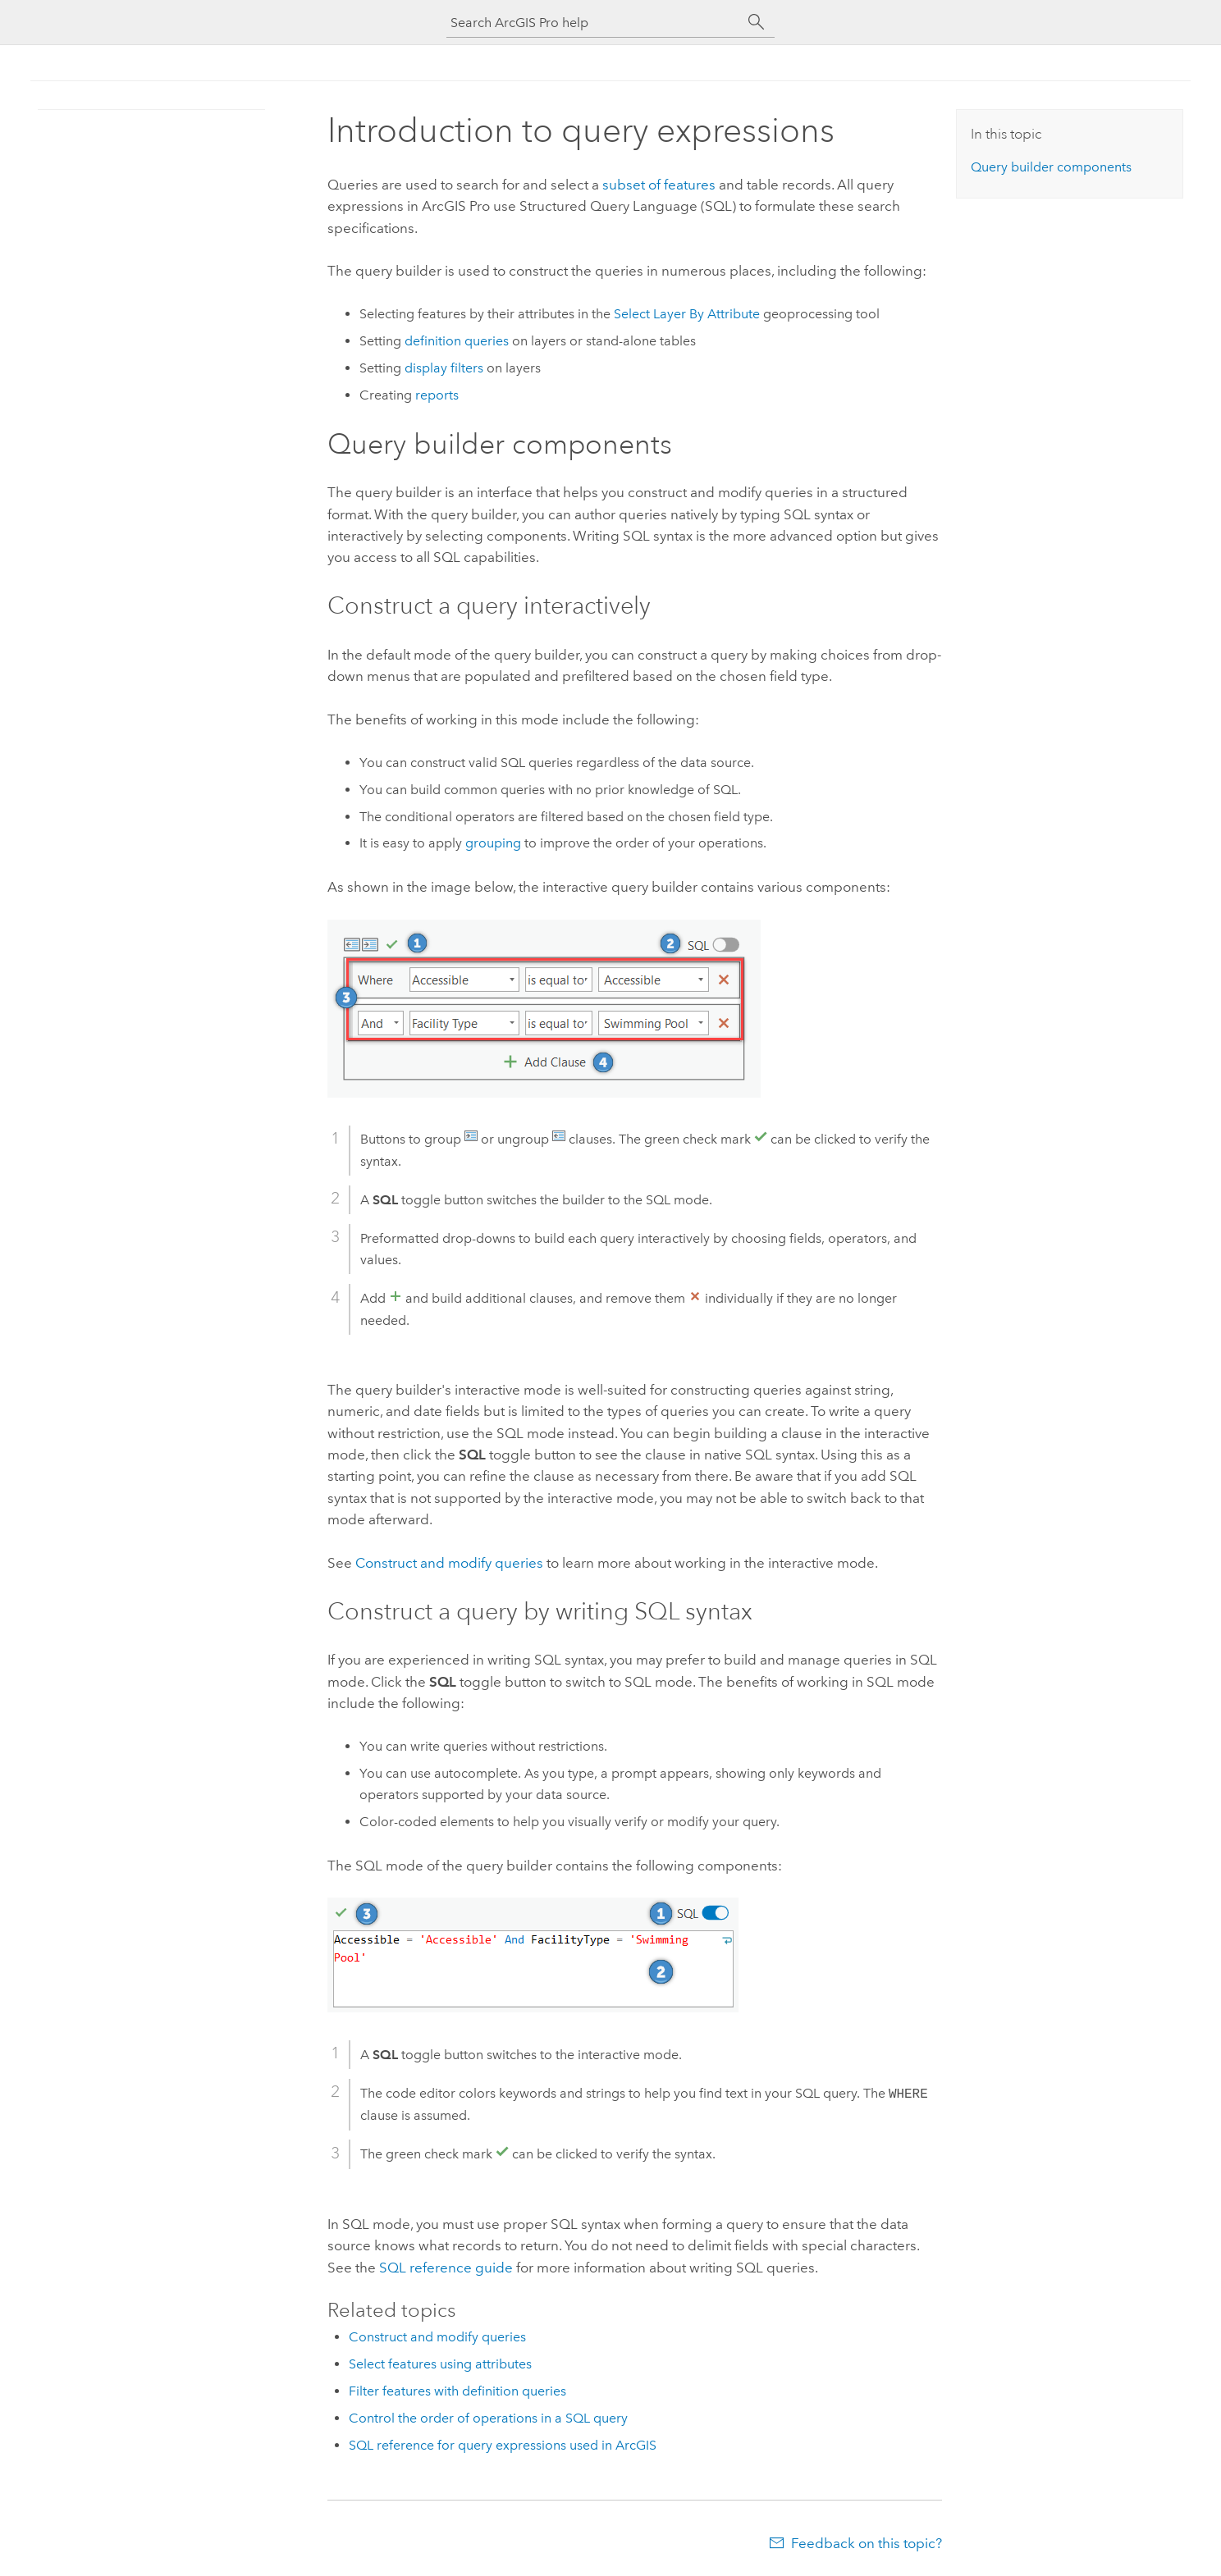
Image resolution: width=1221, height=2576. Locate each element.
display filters (444, 368)
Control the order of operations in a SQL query (488, 2418)
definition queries (457, 341)
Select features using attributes (440, 2364)
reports (437, 395)
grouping (493, 843)
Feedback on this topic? (866, 2543)
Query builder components (1051, 167)
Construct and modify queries (449, 1563)
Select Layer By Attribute (687, 314)
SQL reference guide (446, 2267)
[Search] (756, 22)
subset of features (659, 184)
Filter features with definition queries (457, 2391)
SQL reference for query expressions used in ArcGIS (502, 2445)
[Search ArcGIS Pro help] (594, 22)
